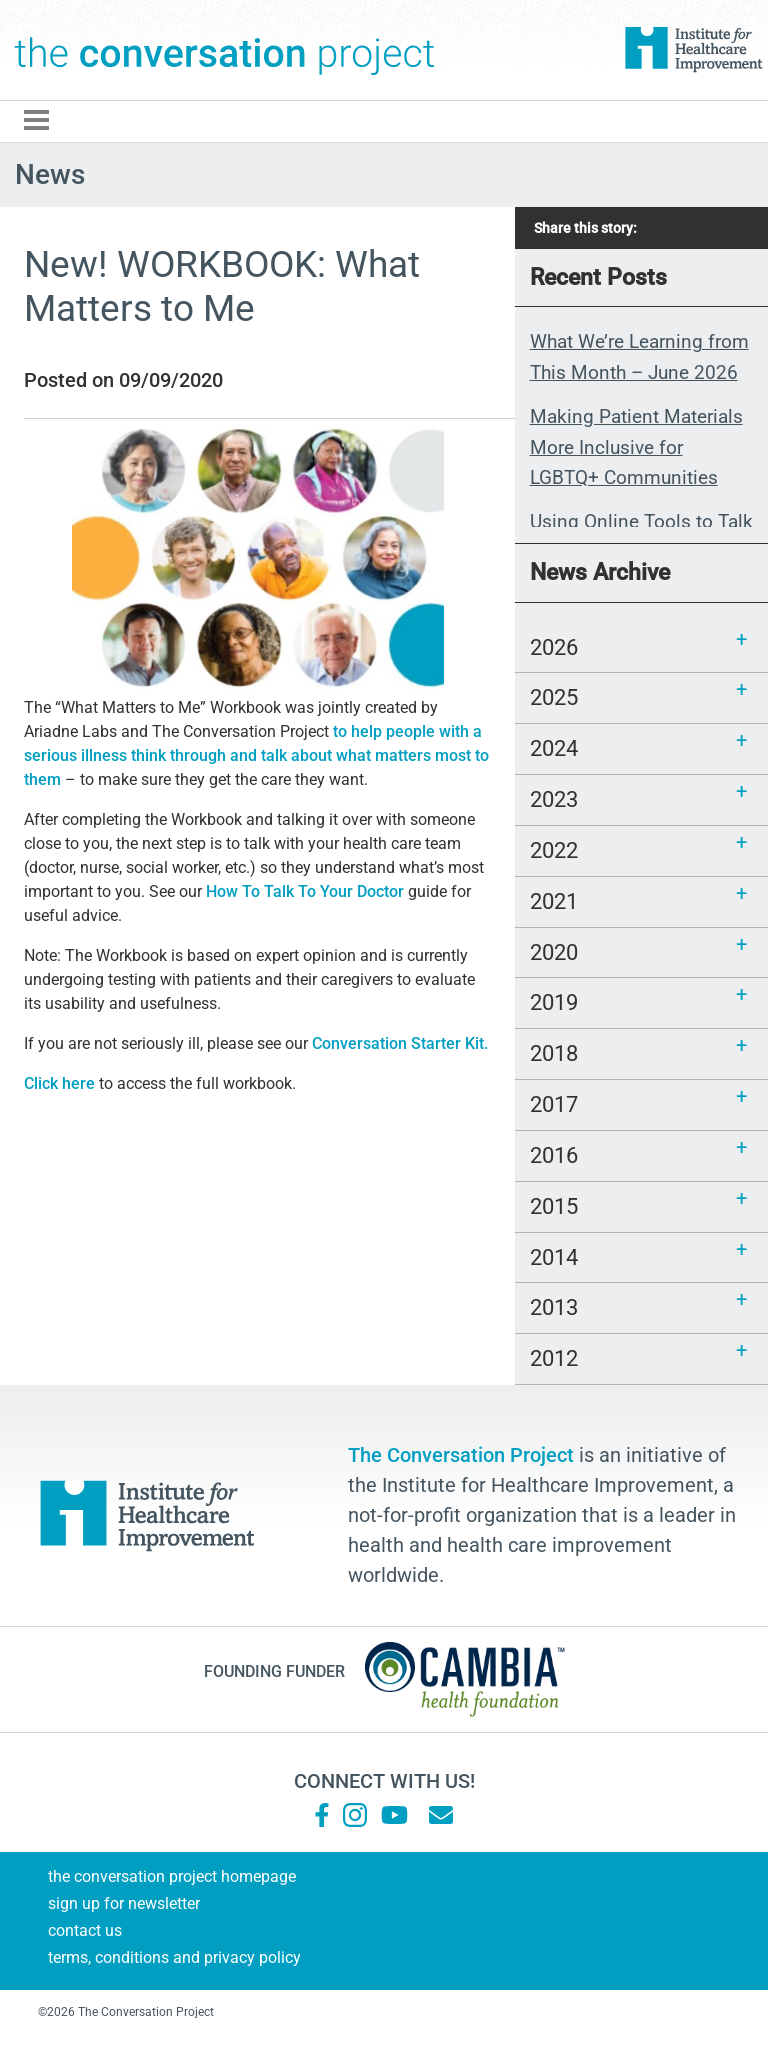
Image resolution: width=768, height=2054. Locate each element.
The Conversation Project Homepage (172, 1876)
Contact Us (85, 1930)
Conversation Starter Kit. (400, 1043)
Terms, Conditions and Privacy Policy (174, 1957)
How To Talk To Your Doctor (305, 891)
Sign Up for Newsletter (124, 1903)
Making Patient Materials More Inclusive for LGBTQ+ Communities (636, 447)
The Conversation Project (225, 50)
